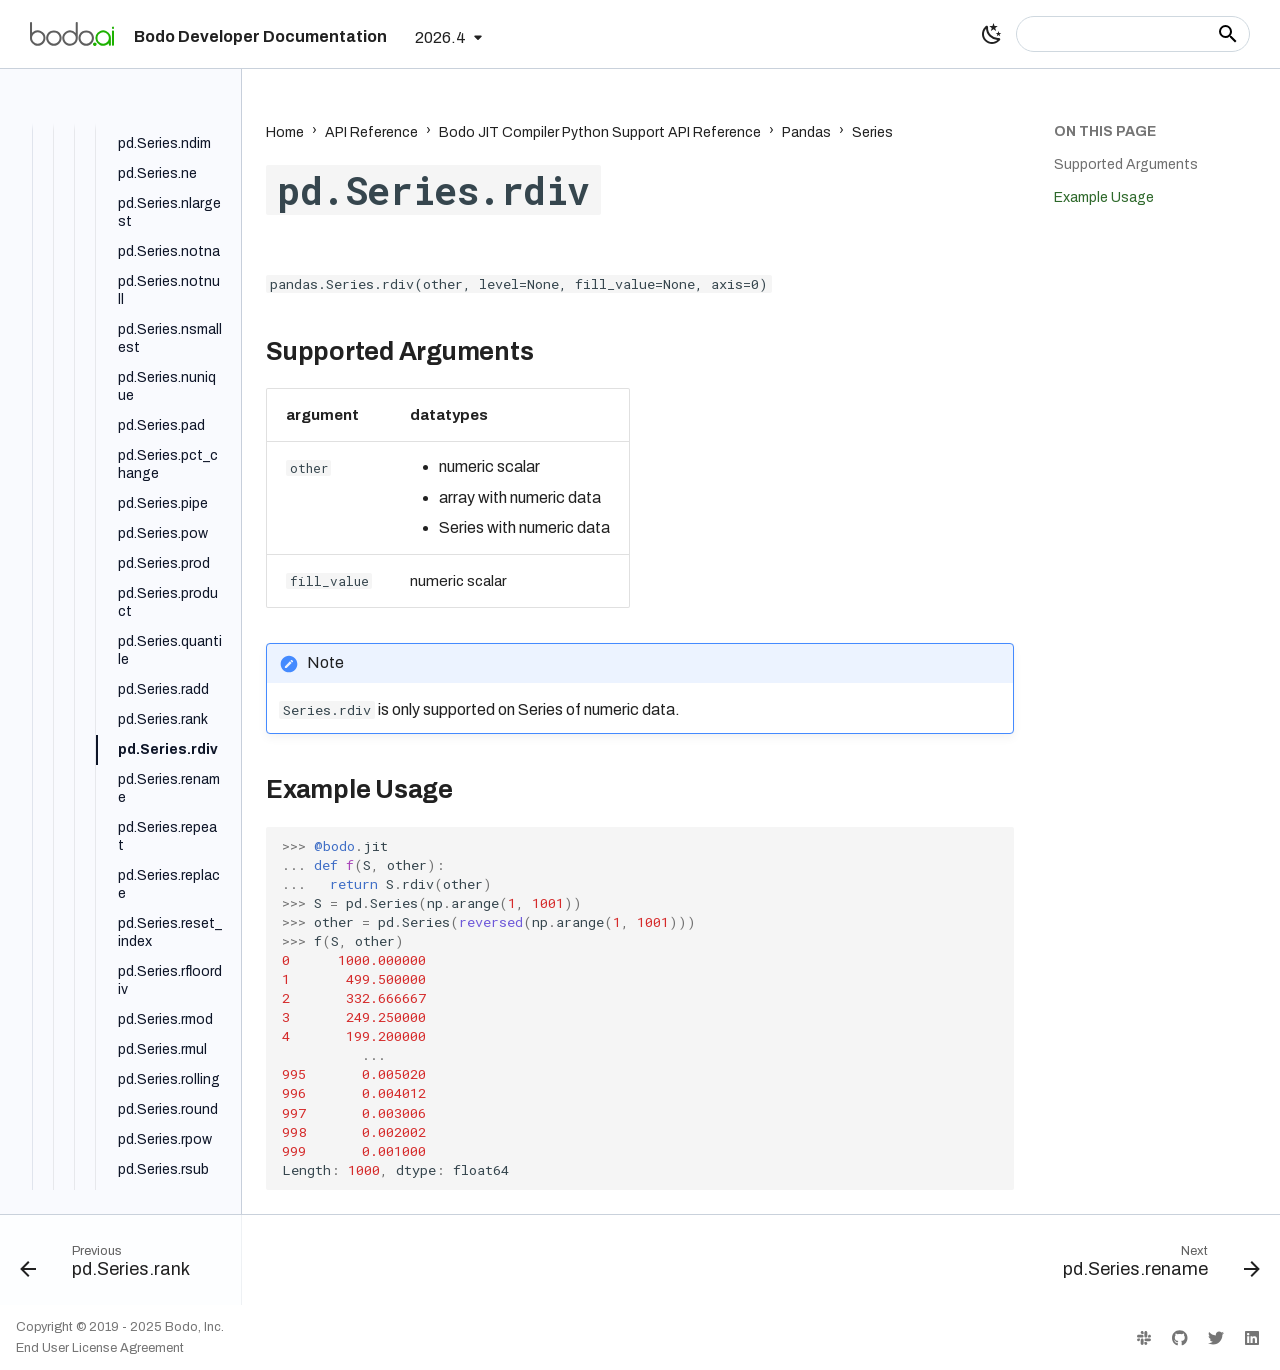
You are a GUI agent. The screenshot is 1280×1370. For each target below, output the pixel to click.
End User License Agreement (100, 1348)
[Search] (1133, 34)
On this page (1105, 131)
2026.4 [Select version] (440, 37)
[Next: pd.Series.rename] (1155, 1266)
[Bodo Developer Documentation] (72, 34)
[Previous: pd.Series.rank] (111, 1266)
